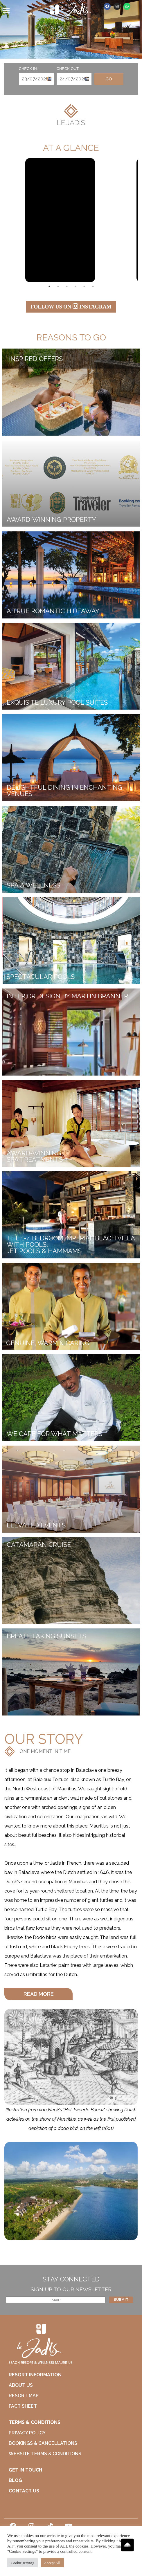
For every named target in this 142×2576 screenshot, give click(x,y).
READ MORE (39, 1994)
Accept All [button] (52, 2563)
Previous (13, 220)
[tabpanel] (60, 220)
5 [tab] (84, 286)
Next (129, 220)
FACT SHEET (23, 2406)
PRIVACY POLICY (27, 2433)
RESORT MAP (24, 2395)
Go (109, 79)
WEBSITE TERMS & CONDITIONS (45, 2453)
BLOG (15, 2480)
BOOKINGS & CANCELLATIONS (43, 2443)
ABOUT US (21, 2385)
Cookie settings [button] (22, 2563)
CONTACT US (24, 2491)
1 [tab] (49, 286)
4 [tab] (75, 286)
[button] (38, 1994)
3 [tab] (67, 286)
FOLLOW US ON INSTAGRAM (70, 306)
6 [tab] (93, 286)
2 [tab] (58, 286)
